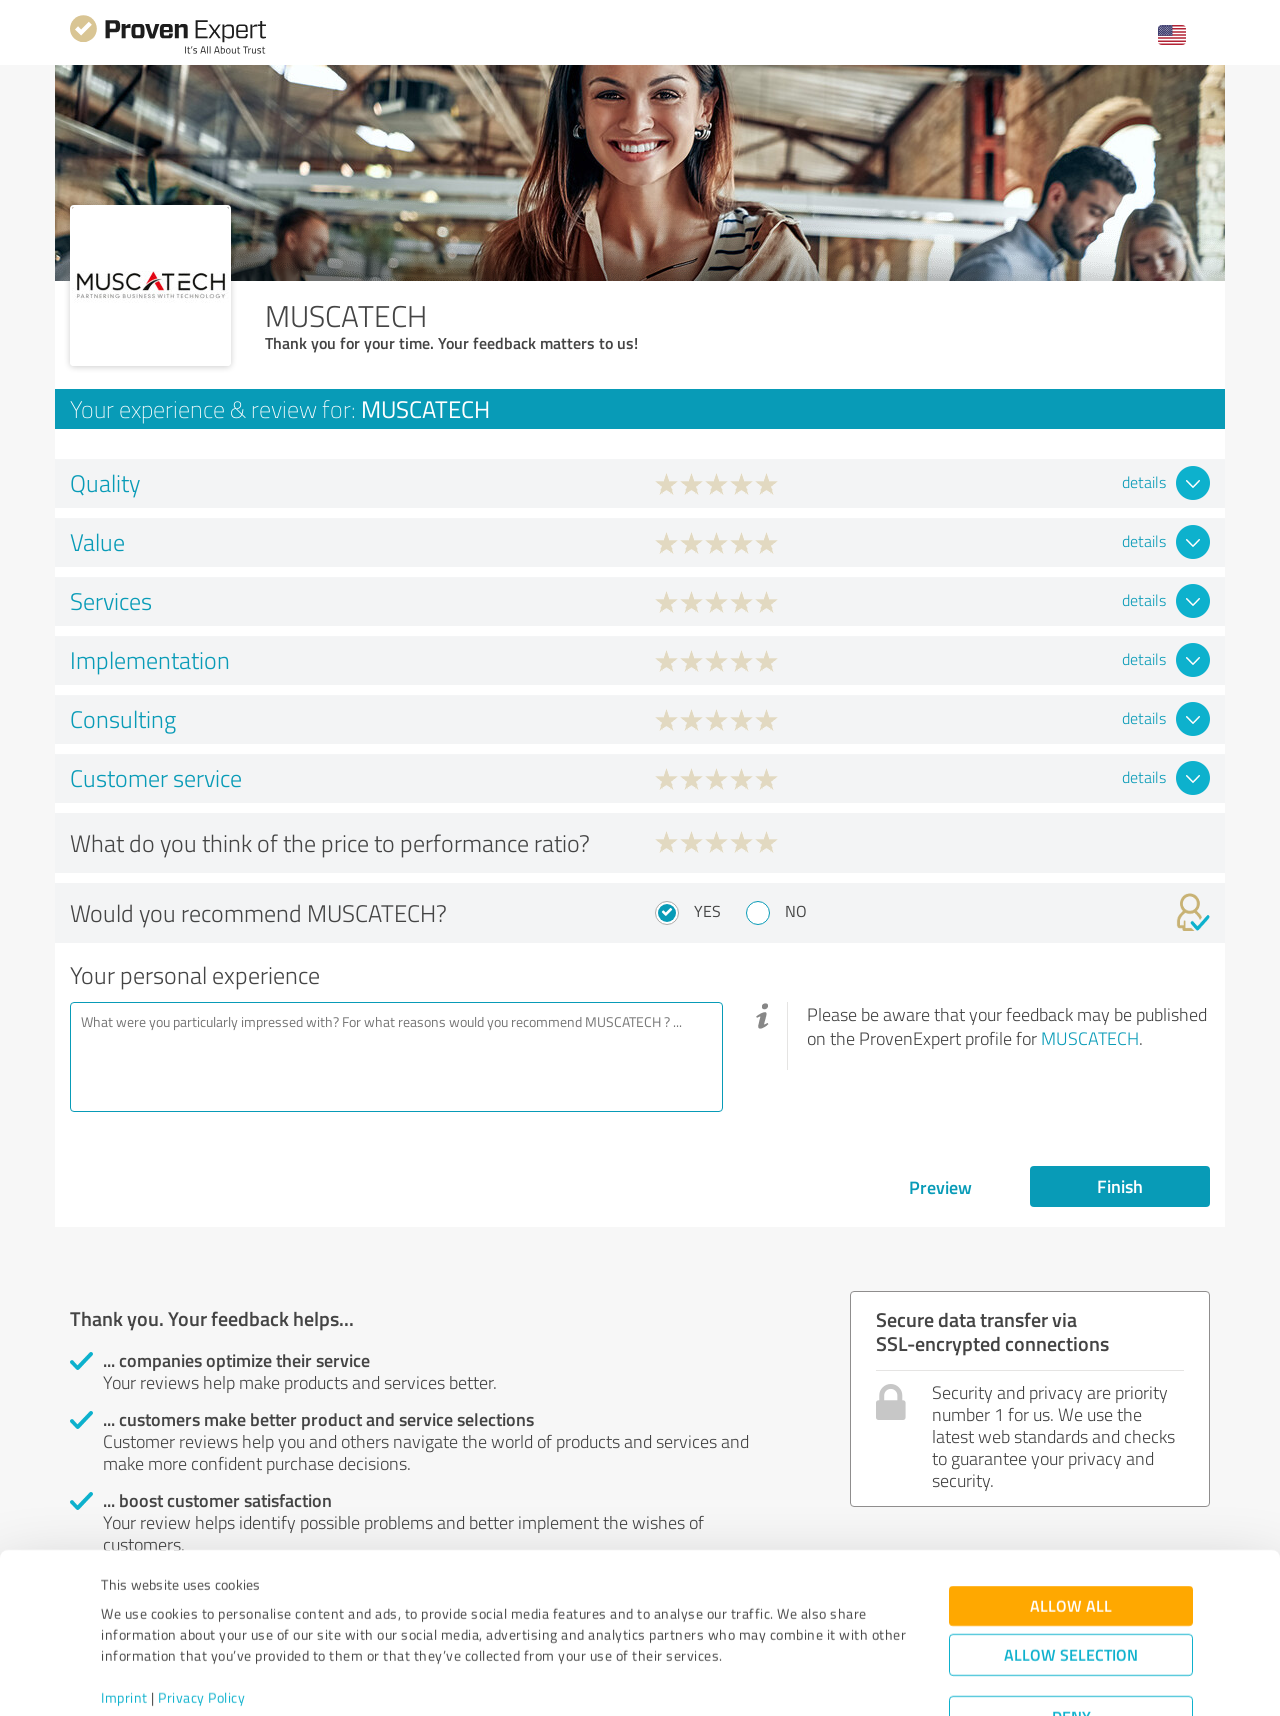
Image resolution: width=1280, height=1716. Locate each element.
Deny (1071, 1641)
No (796, 911)
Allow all (1071, 1530)
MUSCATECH (1090, 1038)
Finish (1120, 1186)
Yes (707, 911)
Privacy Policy (201, 1622)
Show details (765, 1678)
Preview (940, 1187)
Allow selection (1071, 1579)
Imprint (124, 1622)
